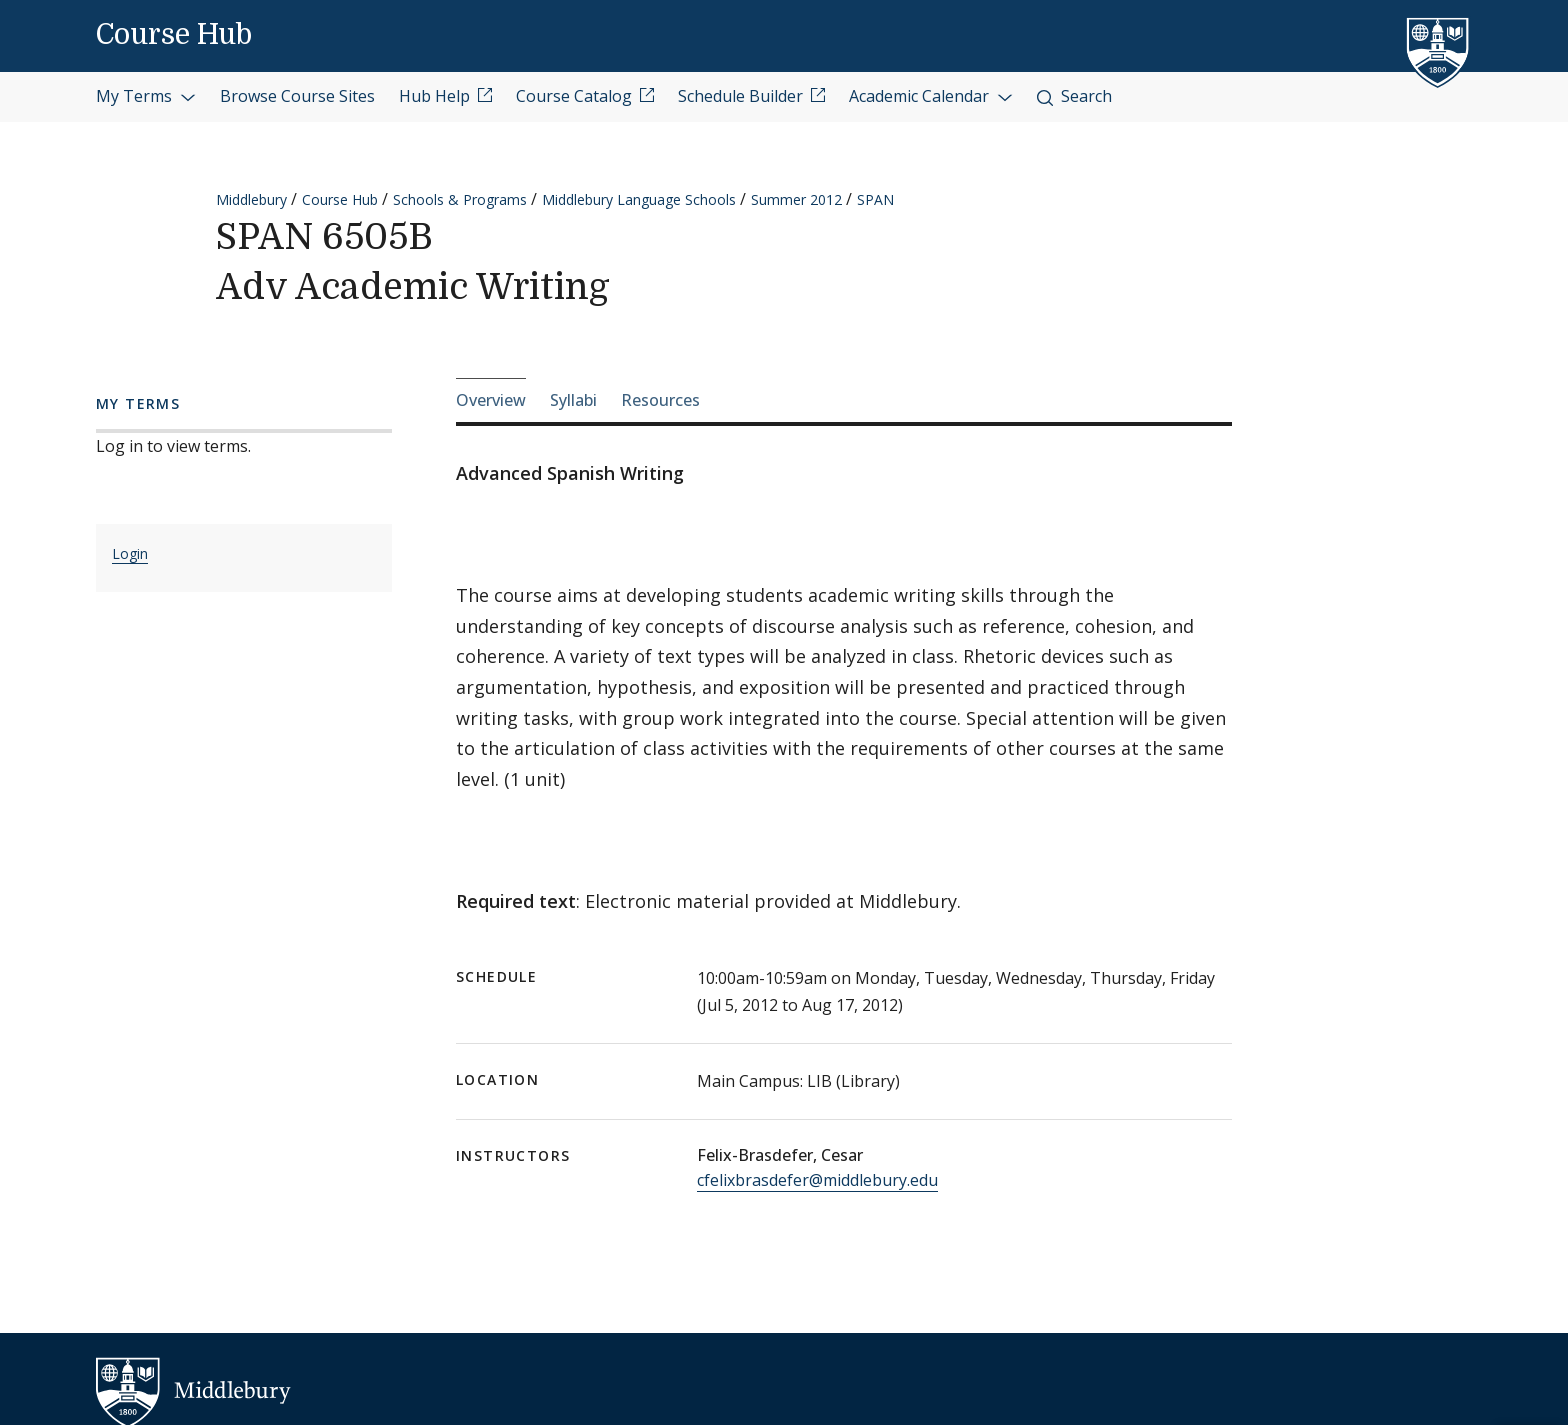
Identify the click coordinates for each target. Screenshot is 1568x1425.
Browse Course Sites (297, 96)
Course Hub (174, 35)
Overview (491, 400)
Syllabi (573, 400)
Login (130, 553)
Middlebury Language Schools (639, 199)
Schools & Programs (460, 199)
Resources (660, 400)
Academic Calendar (931, 96)
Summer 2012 (796, 199)
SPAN (875, 199)
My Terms (146, 96)
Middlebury (251, 199)
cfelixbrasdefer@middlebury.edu (817, 1180)
